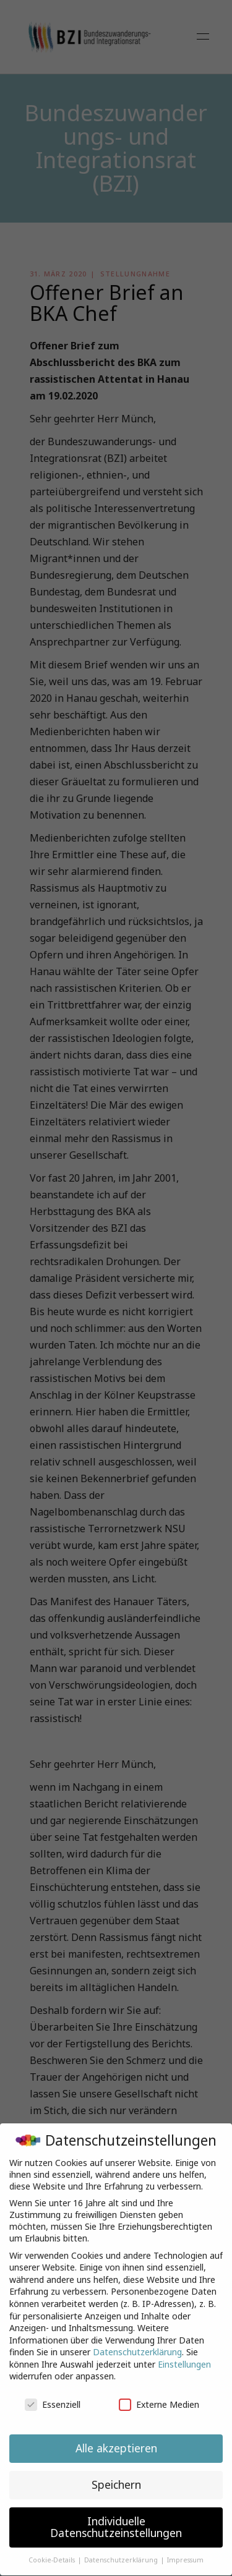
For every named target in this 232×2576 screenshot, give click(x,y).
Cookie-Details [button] (52, 2549)
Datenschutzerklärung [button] (122, 2549)
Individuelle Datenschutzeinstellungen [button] (116, 2516)
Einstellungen (184, 2354)
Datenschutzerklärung (137, 2341)
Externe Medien (159, 2394)
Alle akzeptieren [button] (116, 2437)
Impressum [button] (185, 2549)
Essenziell (52, 2394)
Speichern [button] (116, 2474)
